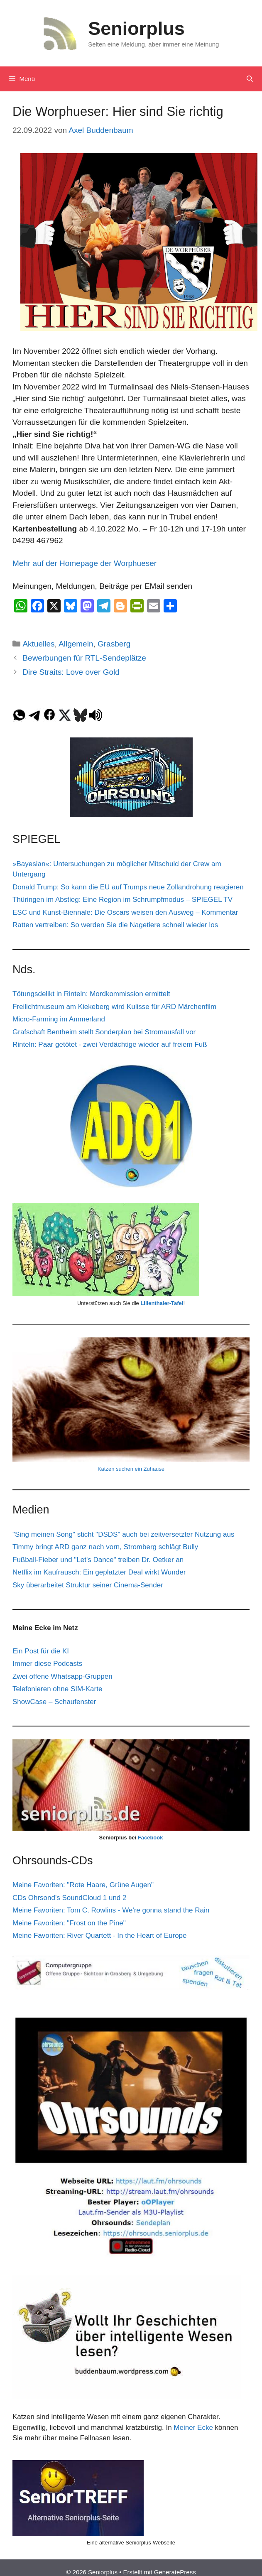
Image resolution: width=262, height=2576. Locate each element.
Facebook (150, 1837)
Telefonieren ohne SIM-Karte (57, 1689)
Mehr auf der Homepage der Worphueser (85, 563)
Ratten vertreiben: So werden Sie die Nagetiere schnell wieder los (115, 925)
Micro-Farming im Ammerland (58, 1019)
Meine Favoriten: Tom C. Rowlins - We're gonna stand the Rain (110, 1910)
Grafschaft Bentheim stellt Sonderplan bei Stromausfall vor (104, 1032)
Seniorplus (136, 28)
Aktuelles (38, 643)
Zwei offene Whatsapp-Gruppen (62, 1676)
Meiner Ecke (193, 2428)
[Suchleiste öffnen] (250, 78)
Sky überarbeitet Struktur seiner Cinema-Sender (87, 1585)
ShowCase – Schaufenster (54, 1702)
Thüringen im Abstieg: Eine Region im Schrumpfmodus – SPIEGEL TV (122, 900)
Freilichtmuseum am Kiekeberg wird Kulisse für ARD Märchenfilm (114, 1007)
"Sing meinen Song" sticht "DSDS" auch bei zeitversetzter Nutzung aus (123, 1534)
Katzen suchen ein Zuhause (131, 1469)
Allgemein (76, 643)
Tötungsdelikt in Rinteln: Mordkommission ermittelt (91, 994)
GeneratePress (175, 2572)
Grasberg (114, 643)
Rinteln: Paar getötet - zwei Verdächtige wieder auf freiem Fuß (109, 1044)
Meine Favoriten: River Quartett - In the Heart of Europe (99, 1935)
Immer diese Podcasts (47, 1664)
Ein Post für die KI (40, 1651)
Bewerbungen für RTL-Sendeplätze (84, 658)
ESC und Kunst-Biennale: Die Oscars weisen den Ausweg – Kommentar (125, 912)
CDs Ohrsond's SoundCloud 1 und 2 (69, 1898)
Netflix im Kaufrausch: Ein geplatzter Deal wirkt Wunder (99, 1572)
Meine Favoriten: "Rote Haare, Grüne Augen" (83, 1885)
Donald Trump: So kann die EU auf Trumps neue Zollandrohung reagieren (128, 887)
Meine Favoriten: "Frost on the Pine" (69, 1923)
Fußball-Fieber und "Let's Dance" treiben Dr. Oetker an (98, 1560)
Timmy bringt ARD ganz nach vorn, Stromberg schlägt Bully (105, 1547)
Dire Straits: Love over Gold (70, 672)
